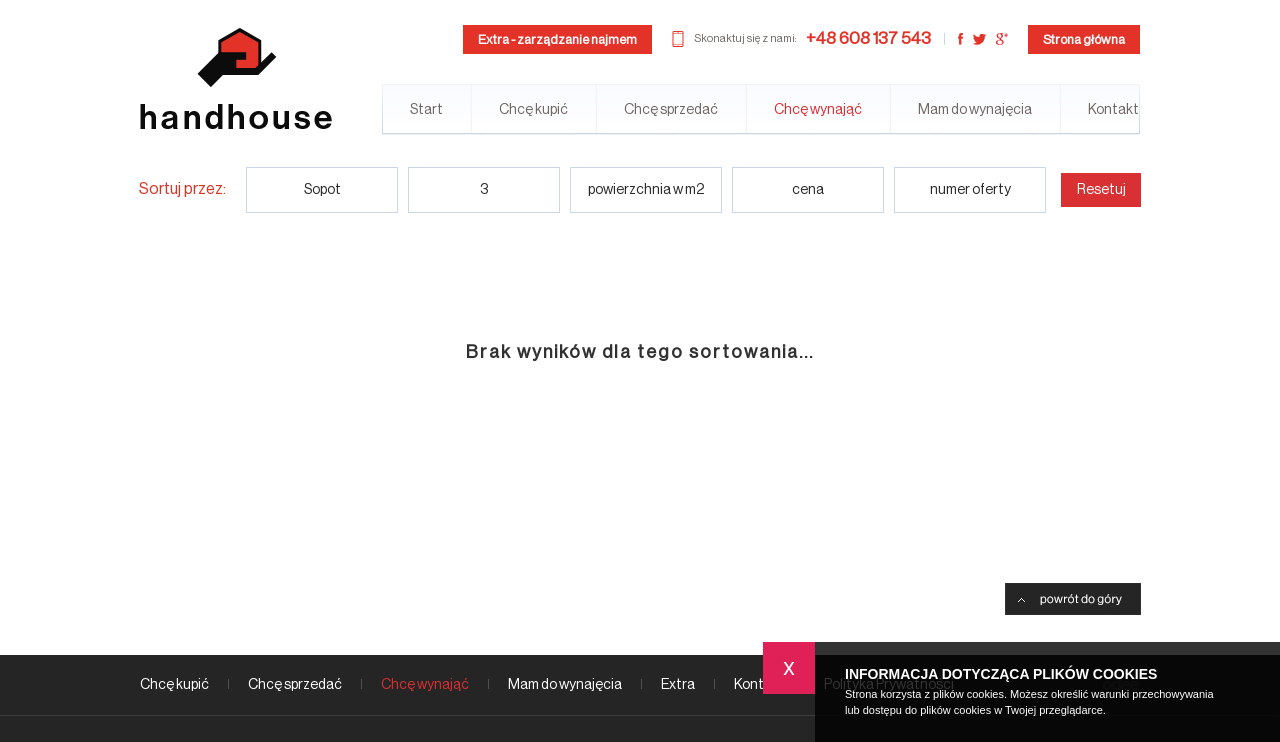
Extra (678, 685)
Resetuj (1101, 190)
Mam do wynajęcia (975, 110)
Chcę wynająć (818, 110)
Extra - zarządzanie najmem (557, 39)
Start (426, 110)
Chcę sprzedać (671, 110)
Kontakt (1113, 110)
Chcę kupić (533, 110)
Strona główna (1084, 39)
